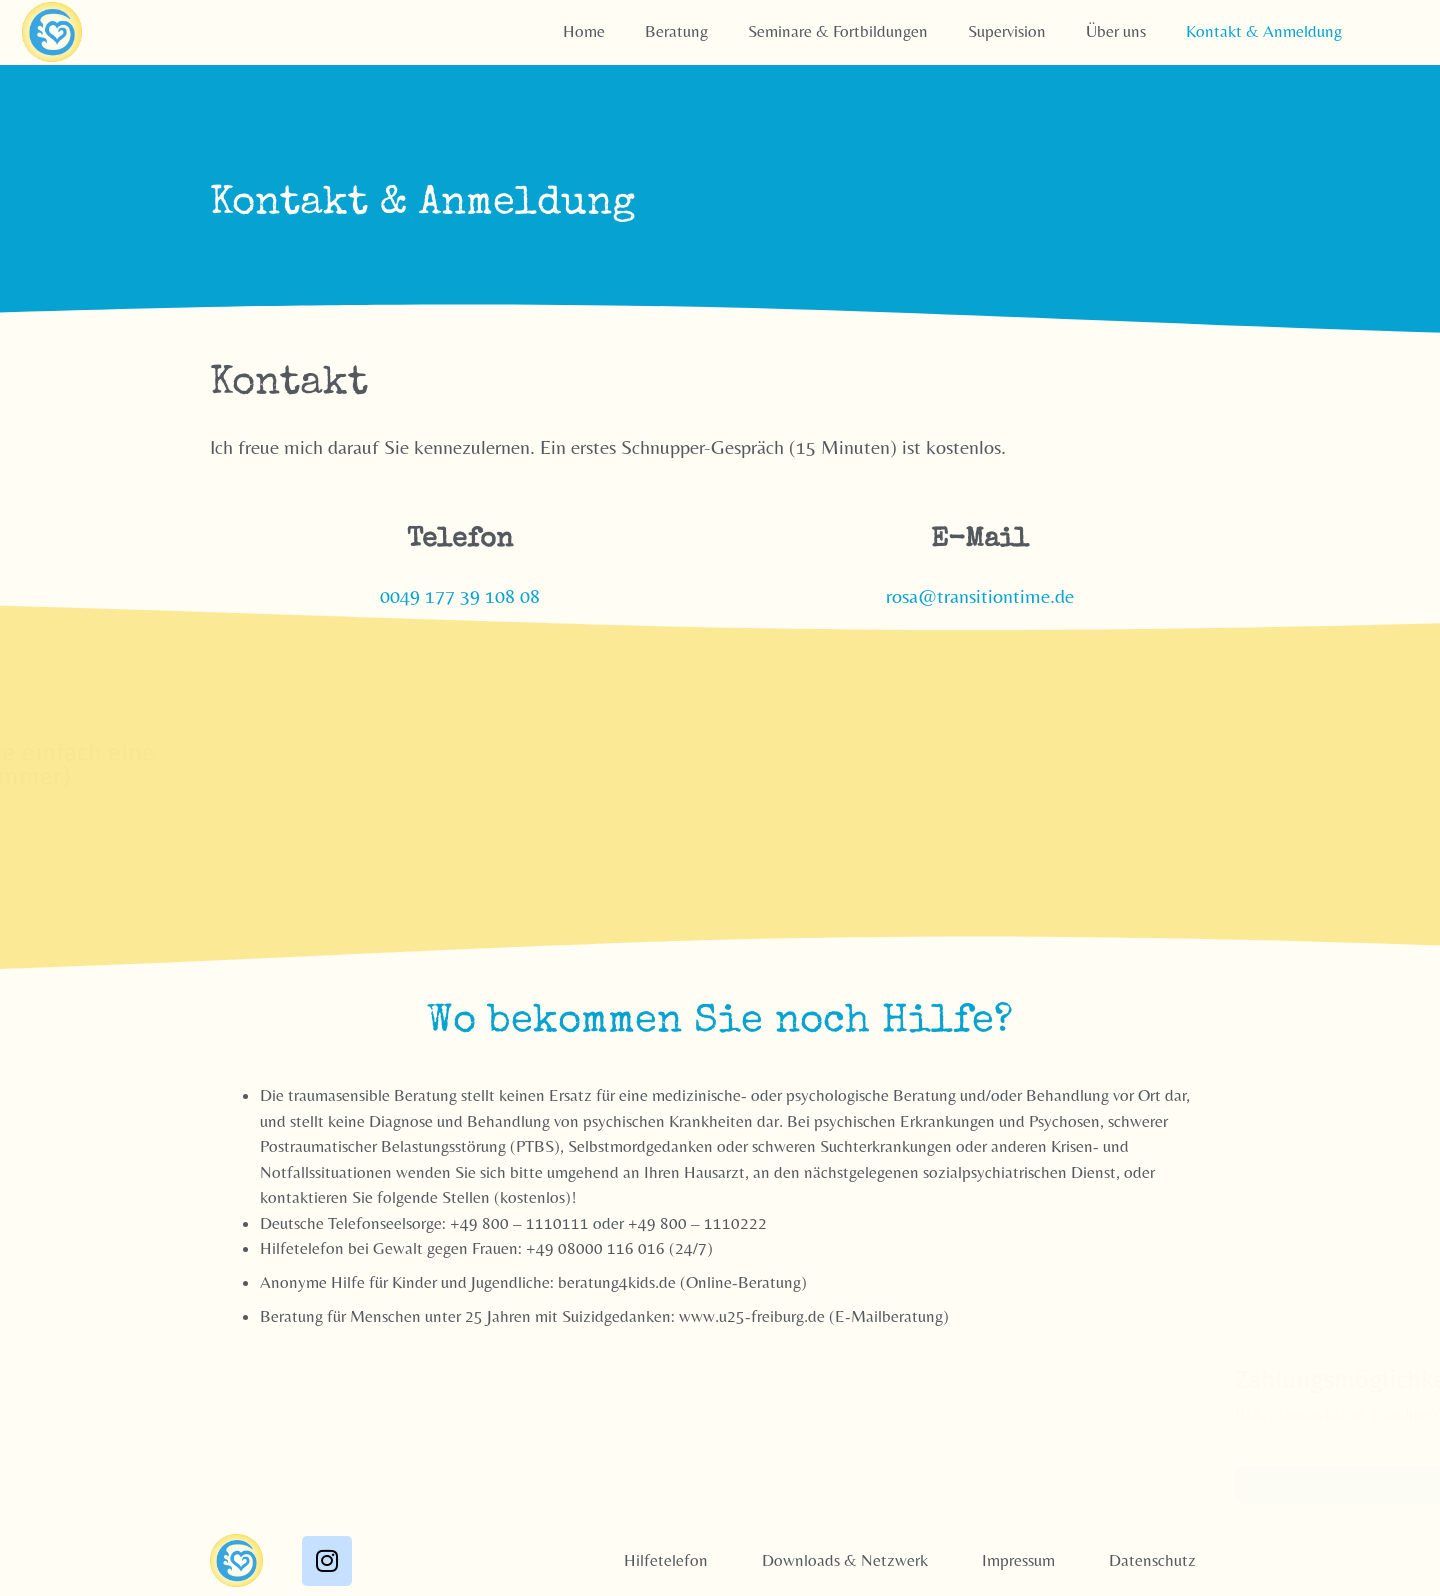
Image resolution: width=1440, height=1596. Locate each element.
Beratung (676, 31)
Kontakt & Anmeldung (1264, 31)
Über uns (1116, 31)
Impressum (1018, 1559)
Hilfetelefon (666, 1559)
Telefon (460, 540)
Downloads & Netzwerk (845, 1559)
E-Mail (980, 540)
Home (584, 31)
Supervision (1007, 31)
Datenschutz (1152, 1559)
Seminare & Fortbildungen (838, 31)
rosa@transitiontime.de (980, 595)
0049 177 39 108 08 (460, 595)
